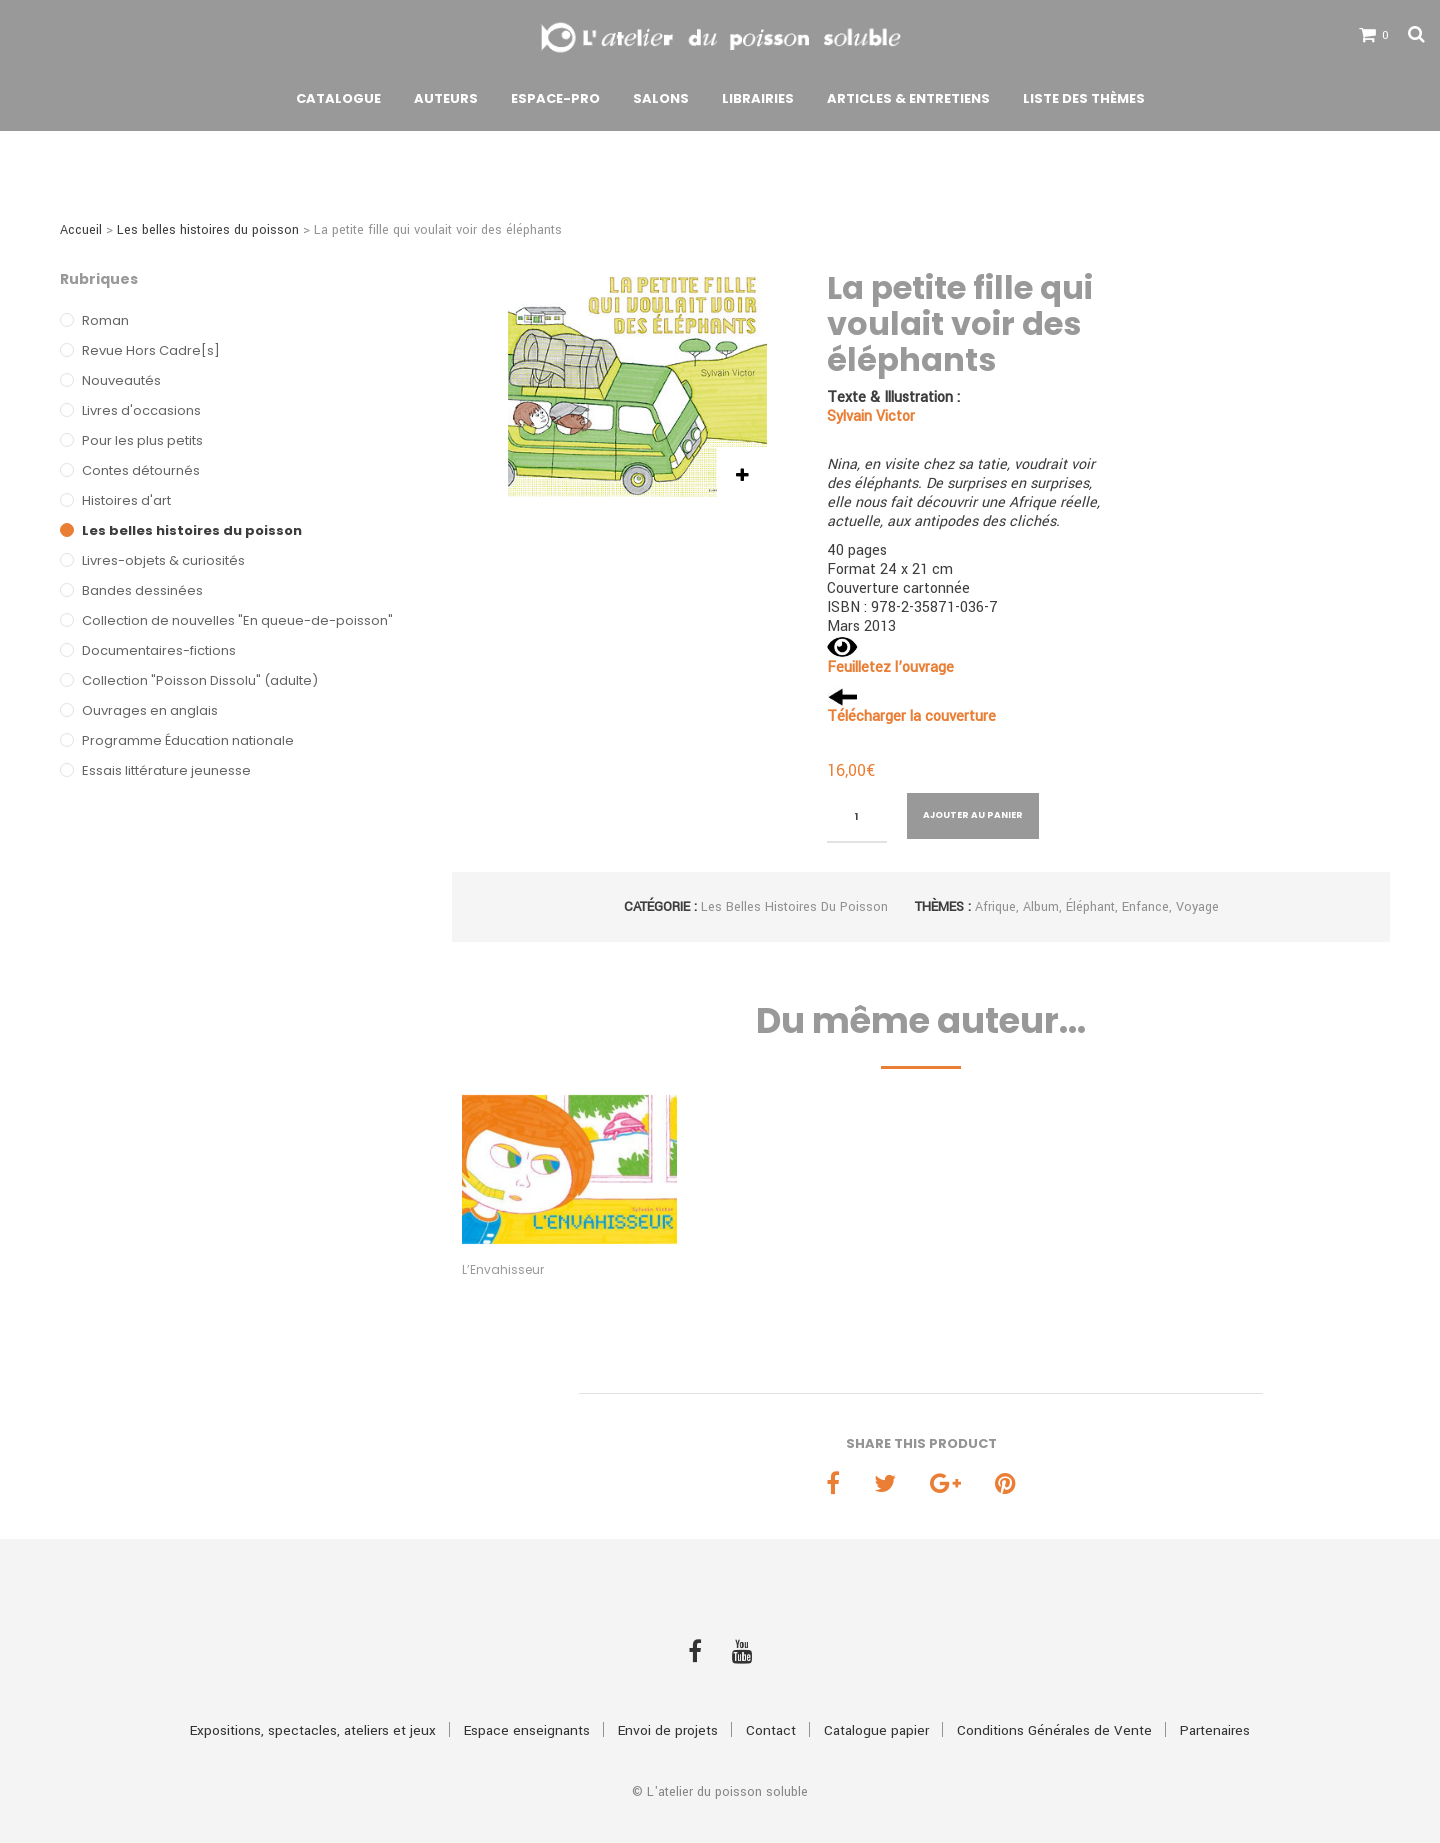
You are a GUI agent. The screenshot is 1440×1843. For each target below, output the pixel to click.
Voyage (1197, 907)
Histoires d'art (126, 500)
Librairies (758, 102)
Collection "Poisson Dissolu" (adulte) (200, 680)
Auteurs (446, 102)
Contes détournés (141, 470)
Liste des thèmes (1084, 102)
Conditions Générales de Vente (1054, 1695)
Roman (105, 320)
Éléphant (1090, 907)
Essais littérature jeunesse (166, 770)
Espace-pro (555, 102)
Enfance (1145, 907)
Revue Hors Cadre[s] (151, 350)
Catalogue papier (876, 1695)
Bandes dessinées (142, 590)
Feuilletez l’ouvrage (890, 667)
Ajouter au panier (973, 815)
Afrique (995, 907)
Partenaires (1215, 1695)
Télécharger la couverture (911, 716)
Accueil (81, 230)
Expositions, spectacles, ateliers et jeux (313, 1695)
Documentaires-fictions (159, 650)
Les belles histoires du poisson (208, 230)
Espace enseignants (527, 1695)
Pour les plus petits (142, 440)
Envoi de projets (668, 1695)
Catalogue (338, 102)
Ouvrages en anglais (150, 710)
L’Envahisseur (503, 1269)
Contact (771, 1695)
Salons (661, 102)
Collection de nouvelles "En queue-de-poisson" (237, 620)
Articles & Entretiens (908, 102)
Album (1041, 907)
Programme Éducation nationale (188, 740)
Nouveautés (121, 380)
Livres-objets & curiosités (163, 560)
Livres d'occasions (141, 410)
